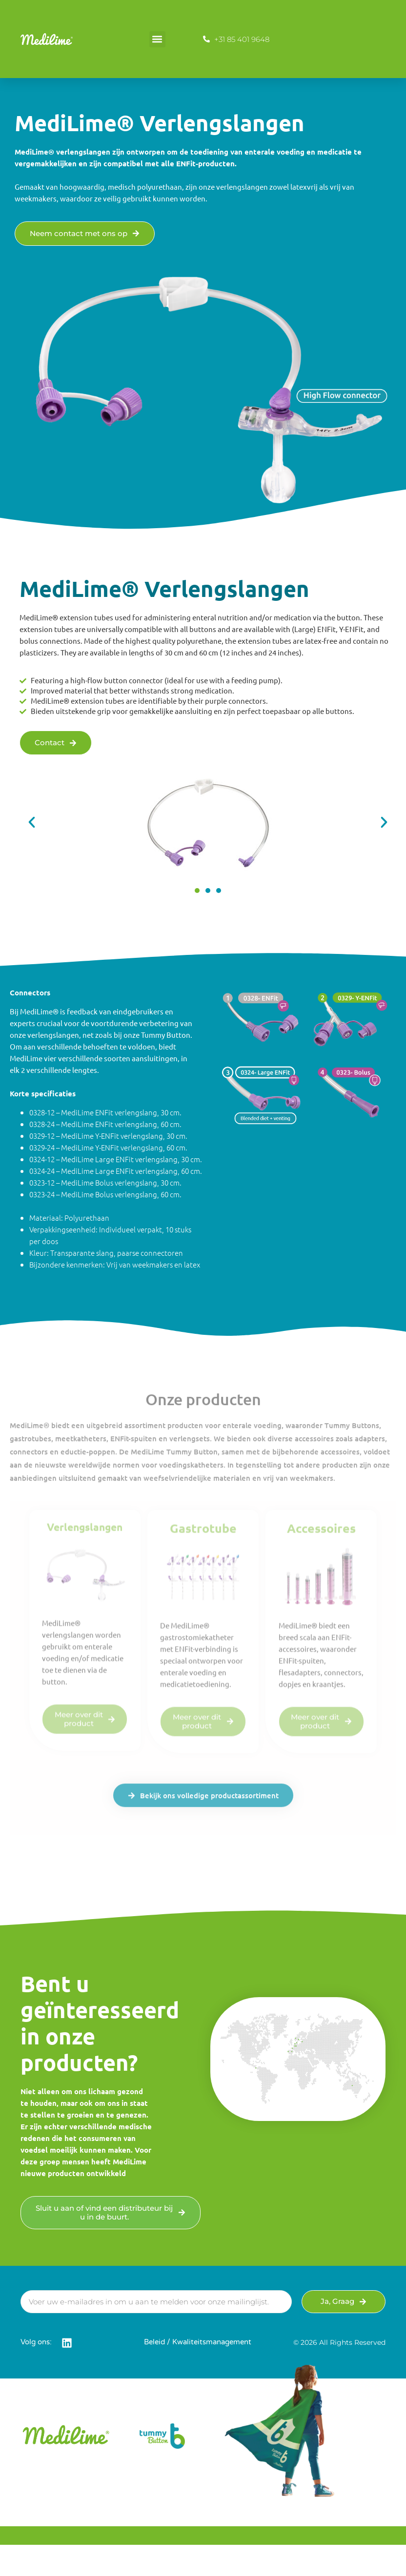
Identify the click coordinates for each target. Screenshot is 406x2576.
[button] (157, 39)
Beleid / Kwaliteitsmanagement (197, 2342)
